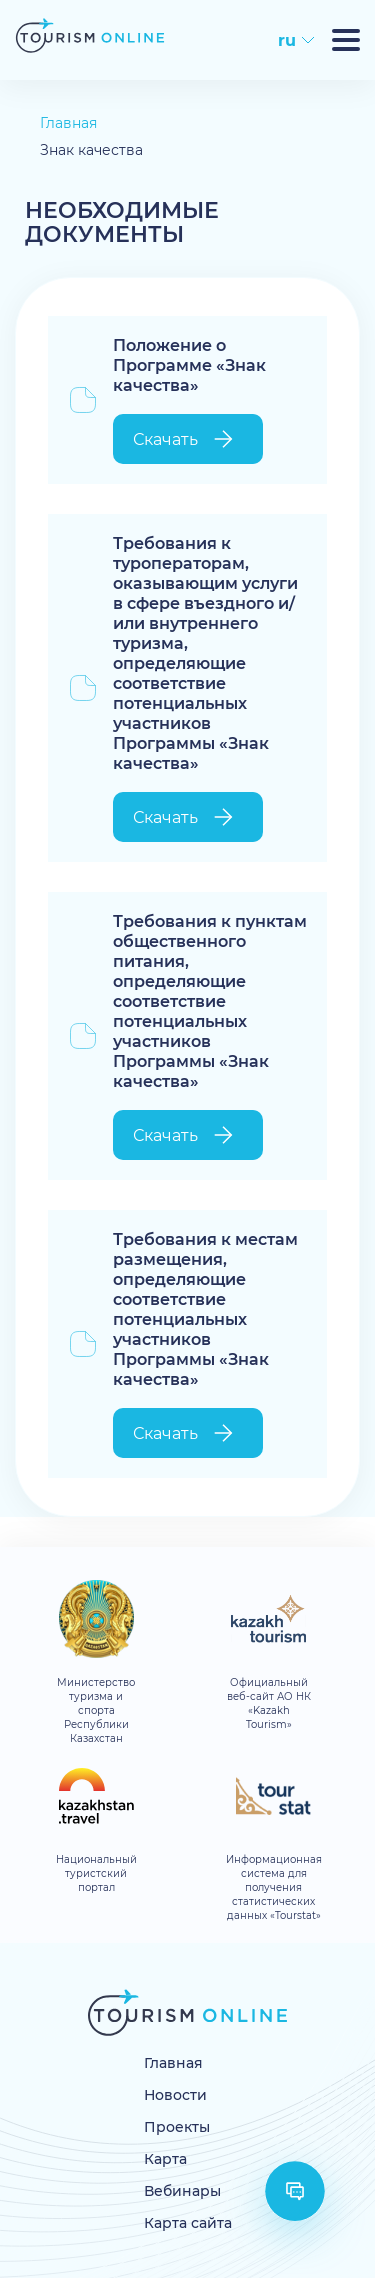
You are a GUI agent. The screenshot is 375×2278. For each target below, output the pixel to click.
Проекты (177, 2127)
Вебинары (182, 2191)
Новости (175, 2095)
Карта (165, 2159)
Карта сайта (188, 2223)
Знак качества (91, 150)
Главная (68, 123)
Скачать (185, 439)
